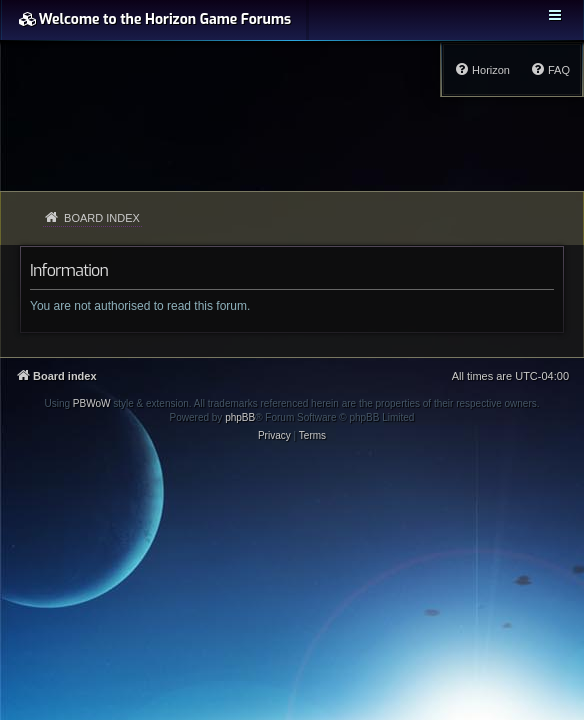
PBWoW (92, 403)
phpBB (240, 417)
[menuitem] (550, 70)
